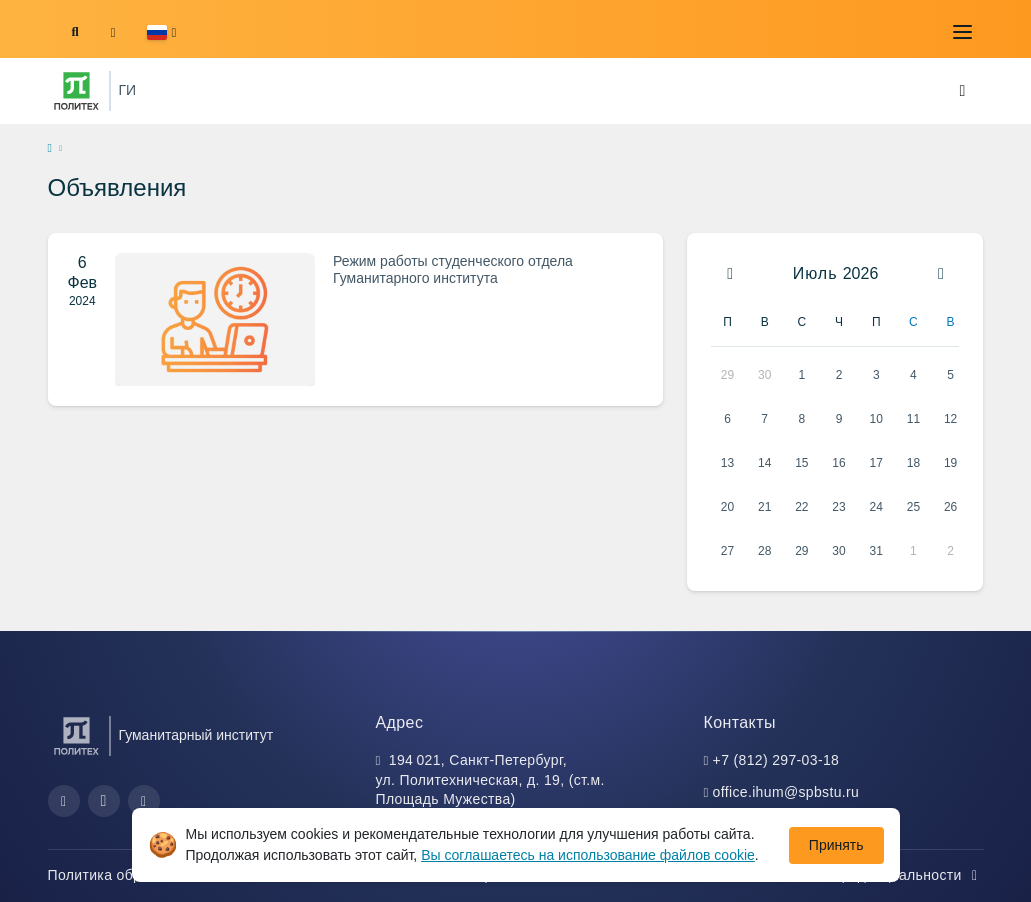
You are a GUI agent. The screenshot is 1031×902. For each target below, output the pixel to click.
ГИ (128, 90)
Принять (836, 845)
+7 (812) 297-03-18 (776, 760)
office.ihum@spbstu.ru (786, 792)
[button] (161, 32)
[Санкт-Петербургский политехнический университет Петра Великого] (76, 91)
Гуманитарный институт (196, 735)
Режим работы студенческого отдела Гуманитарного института (453, 270)
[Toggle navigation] (963, 32)
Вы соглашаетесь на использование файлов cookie (588, 855)
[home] (50, 149)
